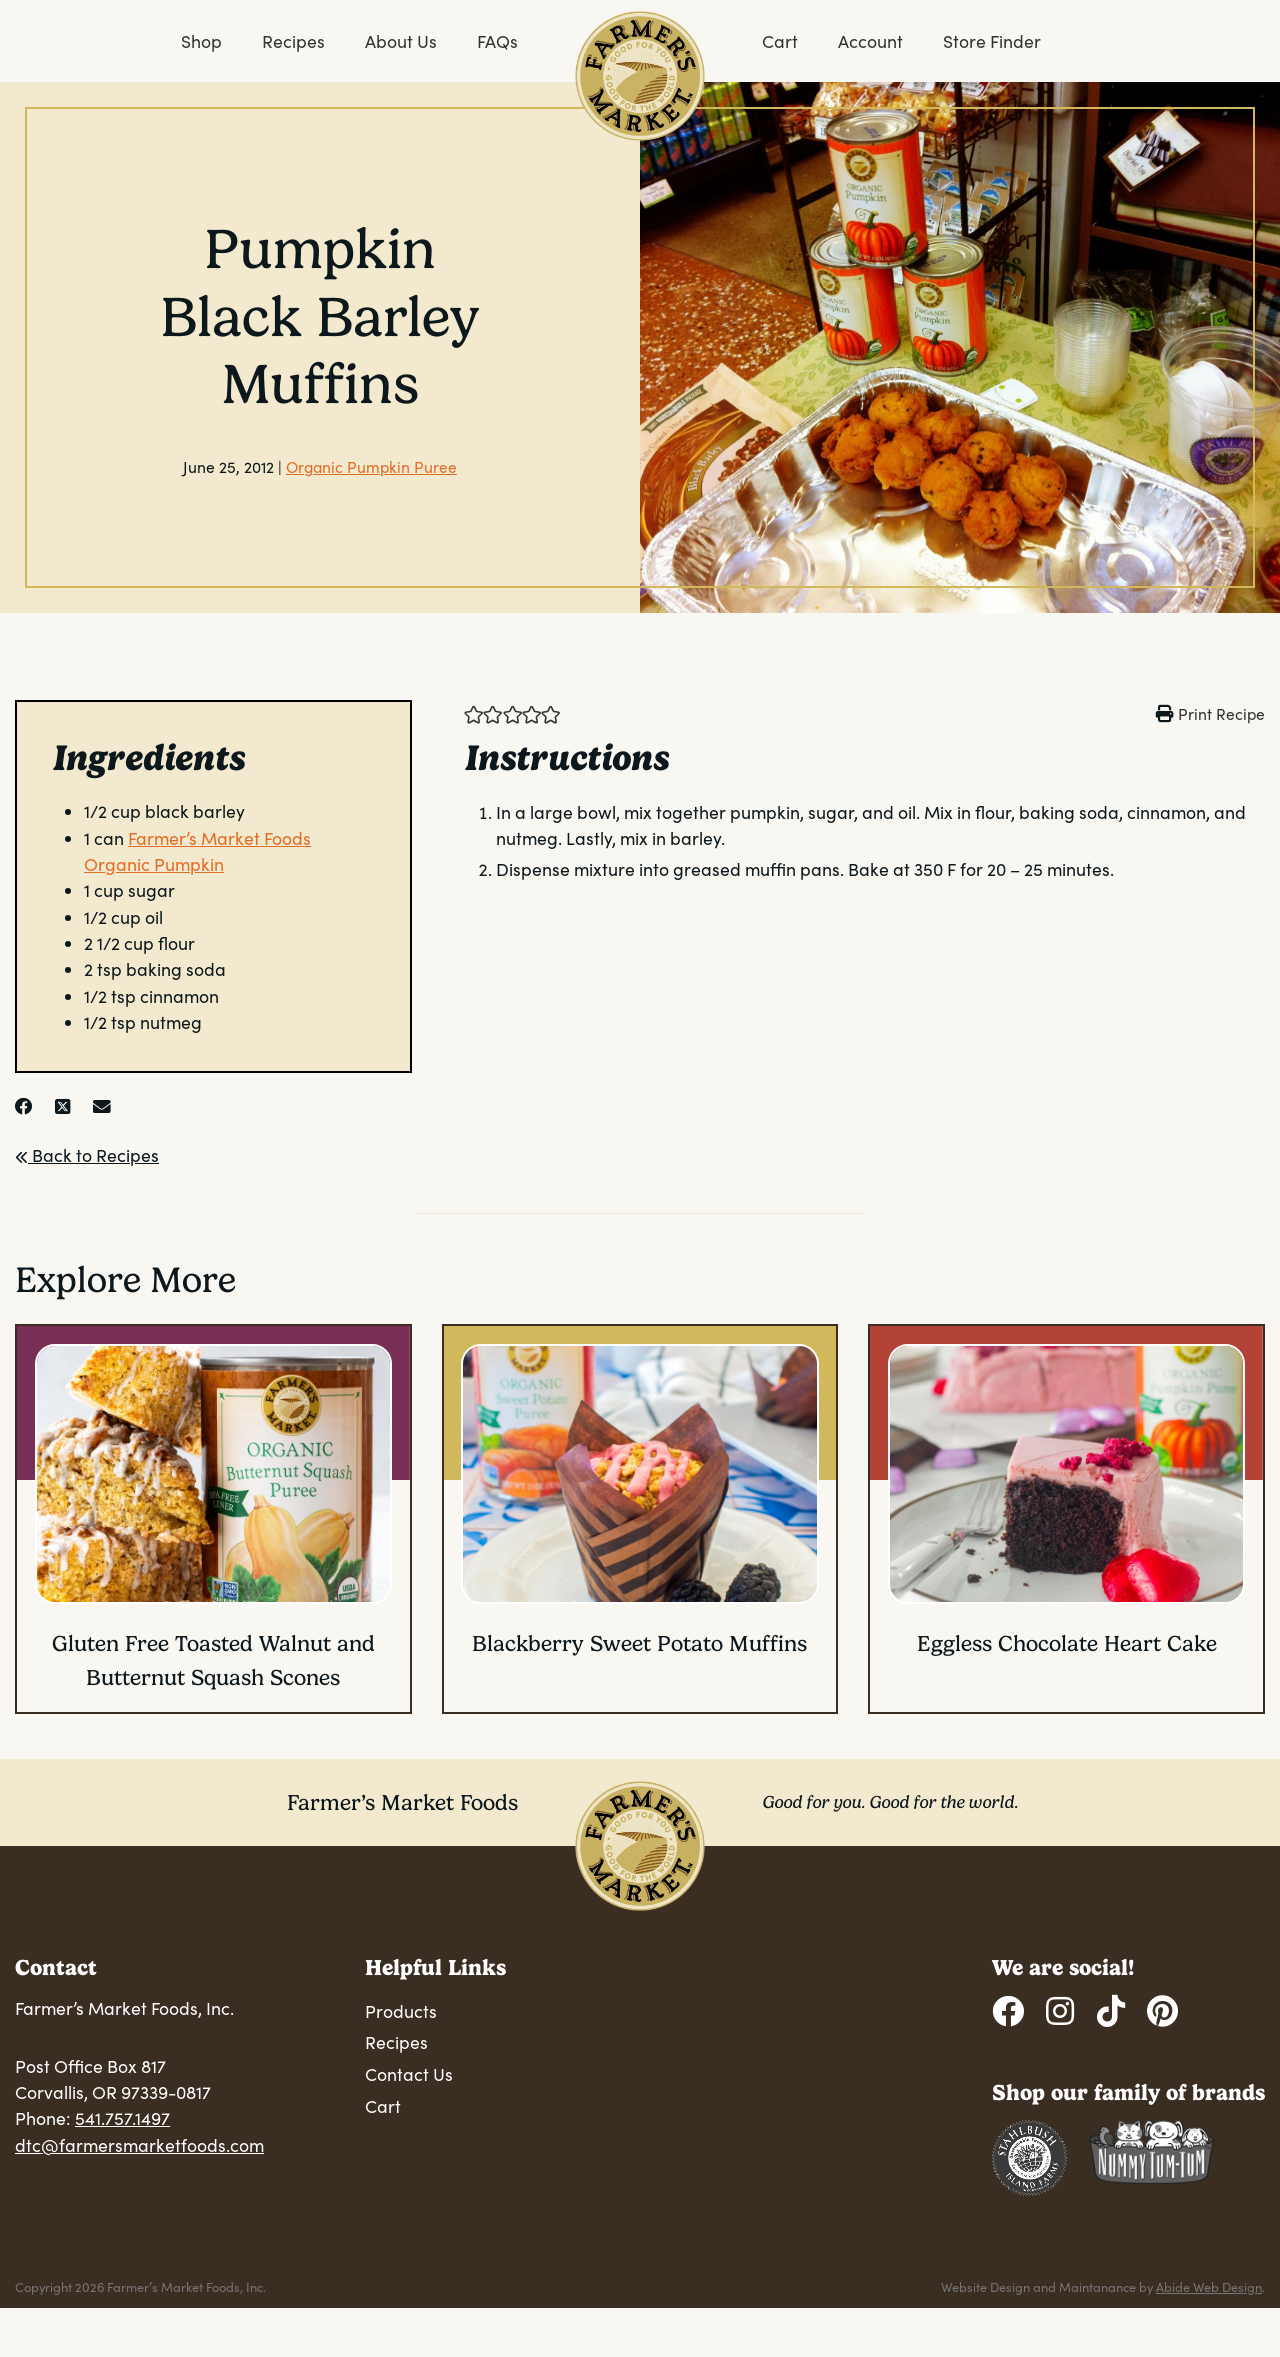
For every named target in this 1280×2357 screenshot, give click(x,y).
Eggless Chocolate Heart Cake (1067, 1643)
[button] (473, 713)
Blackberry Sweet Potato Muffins (639, 1643)
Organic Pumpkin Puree (371, 466)
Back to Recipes (87, 1155)
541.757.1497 (122, 2118)
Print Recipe (1221, 713)
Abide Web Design (1209, 2286)
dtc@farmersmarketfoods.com (139, 2145)
